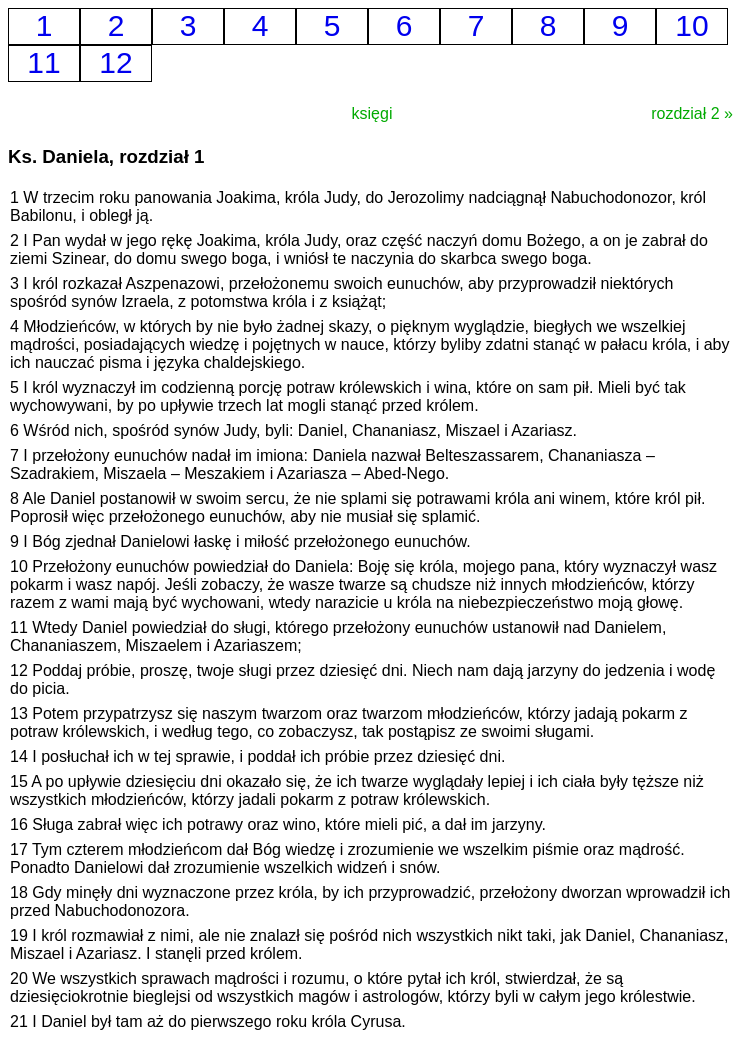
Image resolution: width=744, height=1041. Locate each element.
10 (691, 25)
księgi (372, 113)
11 (43, 62)
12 (115, 62)
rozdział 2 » (692, 113)
